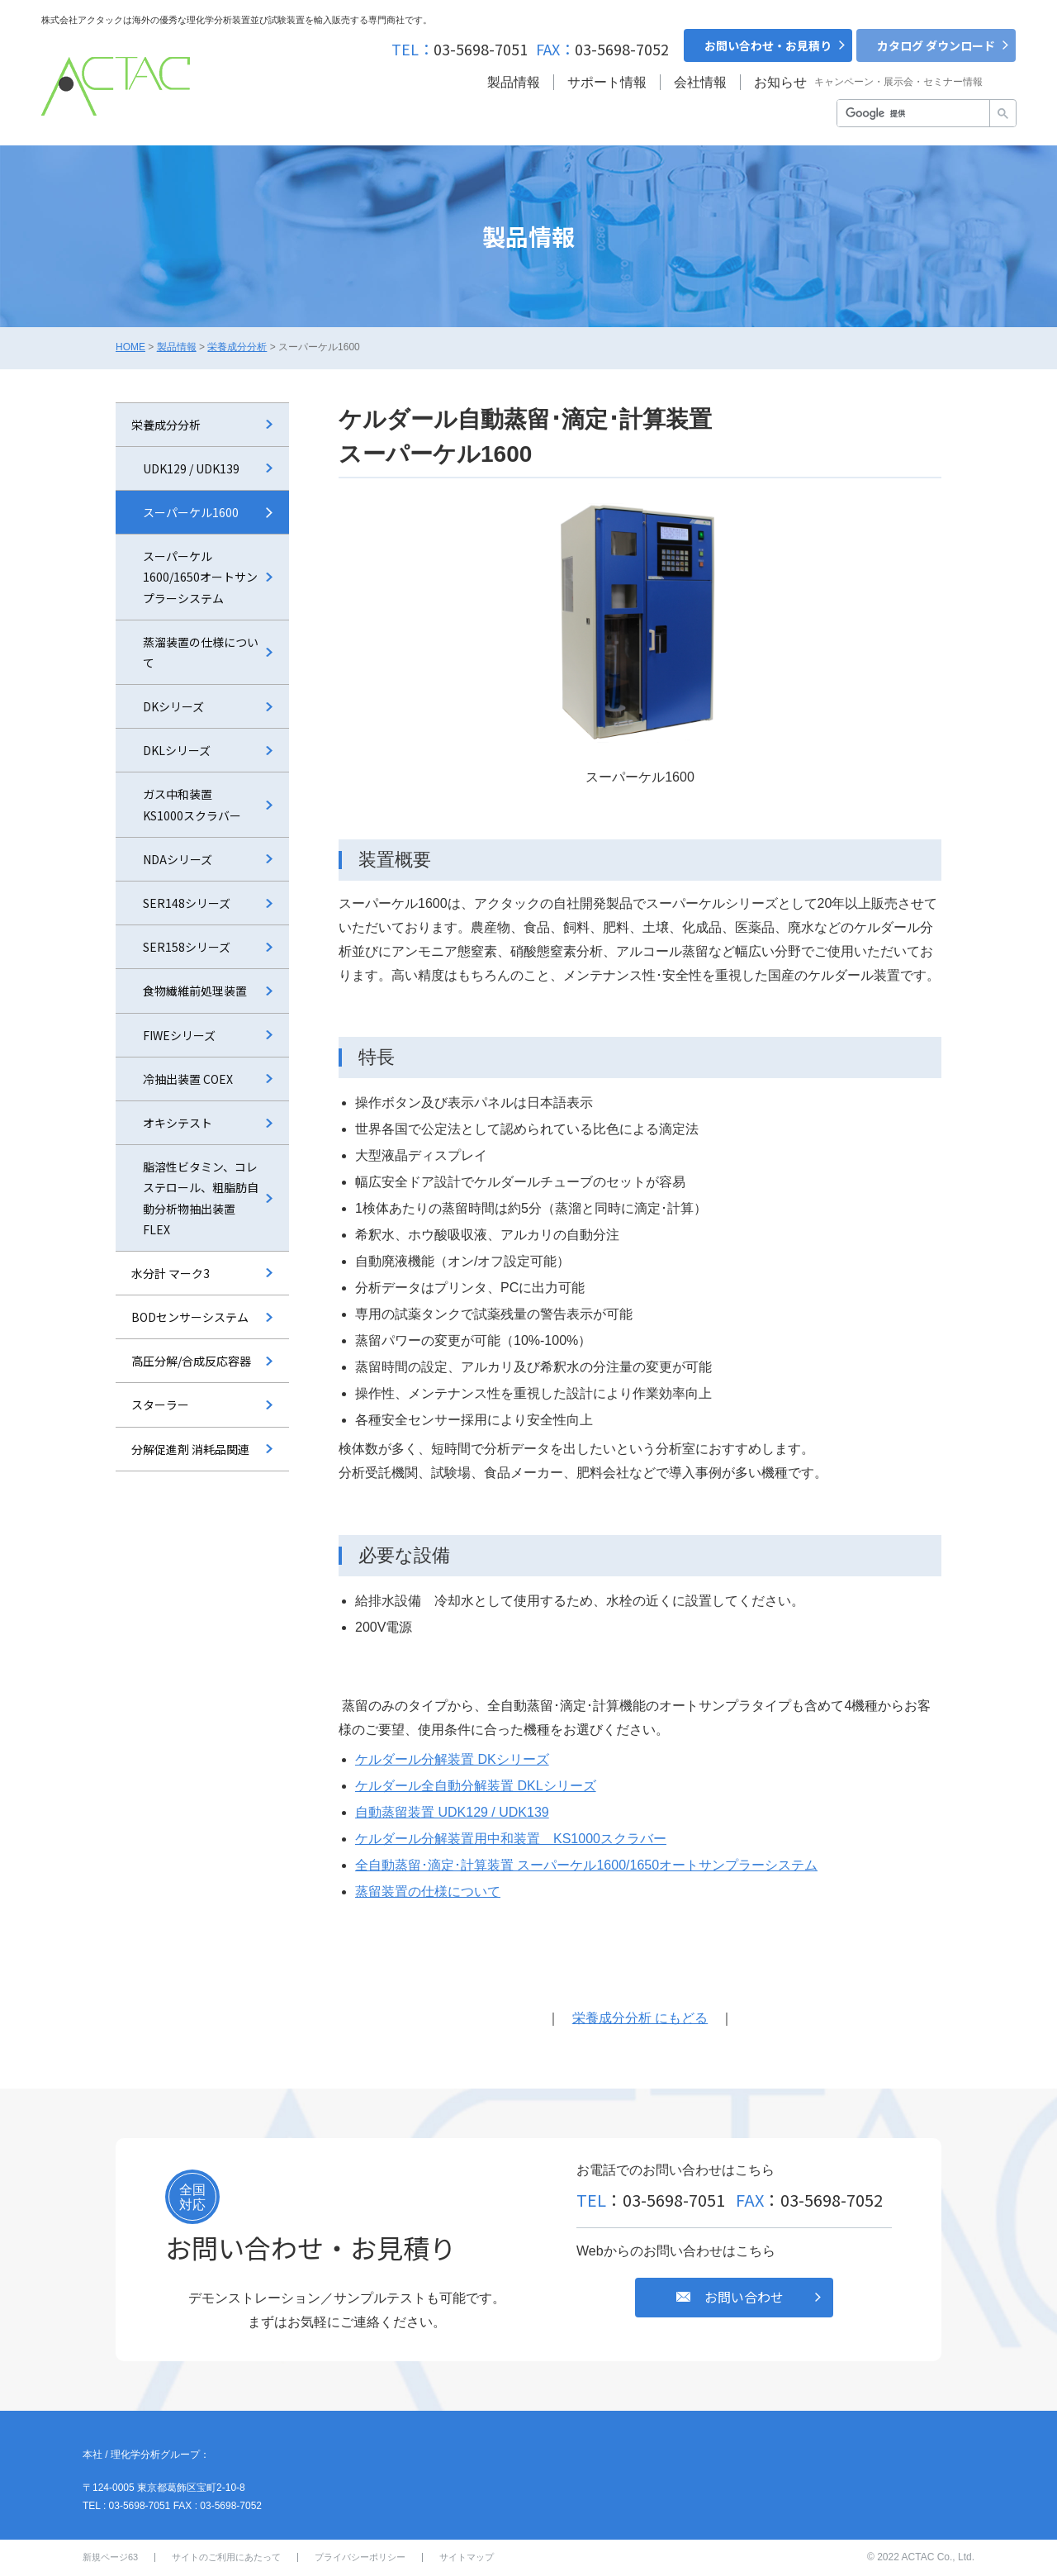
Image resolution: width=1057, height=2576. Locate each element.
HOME (130, 347)
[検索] (912, 114)
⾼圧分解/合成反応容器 (191, 1360)
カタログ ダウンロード (936, 45)
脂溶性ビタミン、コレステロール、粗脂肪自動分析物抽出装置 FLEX (200, 1198)
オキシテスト (177, 1123)
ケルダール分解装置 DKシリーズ (452, 1759)
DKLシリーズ (177, 750)
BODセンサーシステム (190, 1317)
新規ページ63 (110, 2557)
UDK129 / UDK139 (191, 468)
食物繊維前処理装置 (195, 990)
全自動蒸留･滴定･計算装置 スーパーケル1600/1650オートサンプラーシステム (586, 1865)
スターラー (160, 1404)
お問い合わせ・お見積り (768, 45)
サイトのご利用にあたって (226, 2557)
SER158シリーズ (186, 947)
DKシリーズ (173, 706)
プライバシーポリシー (360, 2557)
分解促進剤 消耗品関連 (190, 1449)
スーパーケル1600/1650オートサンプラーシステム (200, 577)
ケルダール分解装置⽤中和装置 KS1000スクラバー (510, 1839)
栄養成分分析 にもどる (640, 2018)
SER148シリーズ (186, 903)
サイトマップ (466, 2557)
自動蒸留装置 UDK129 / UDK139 (452, 1812)
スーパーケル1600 (191, 512)
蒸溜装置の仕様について (200, 652)
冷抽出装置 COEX (188, 1079)
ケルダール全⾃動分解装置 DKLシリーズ (475, 1786)
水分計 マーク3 (170, 1273)
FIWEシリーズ (179, 1035)
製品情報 (177, 347)
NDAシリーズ (177, 859)
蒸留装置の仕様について (427, 1891)
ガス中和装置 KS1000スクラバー (192, 804)
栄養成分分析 (237, 347)
